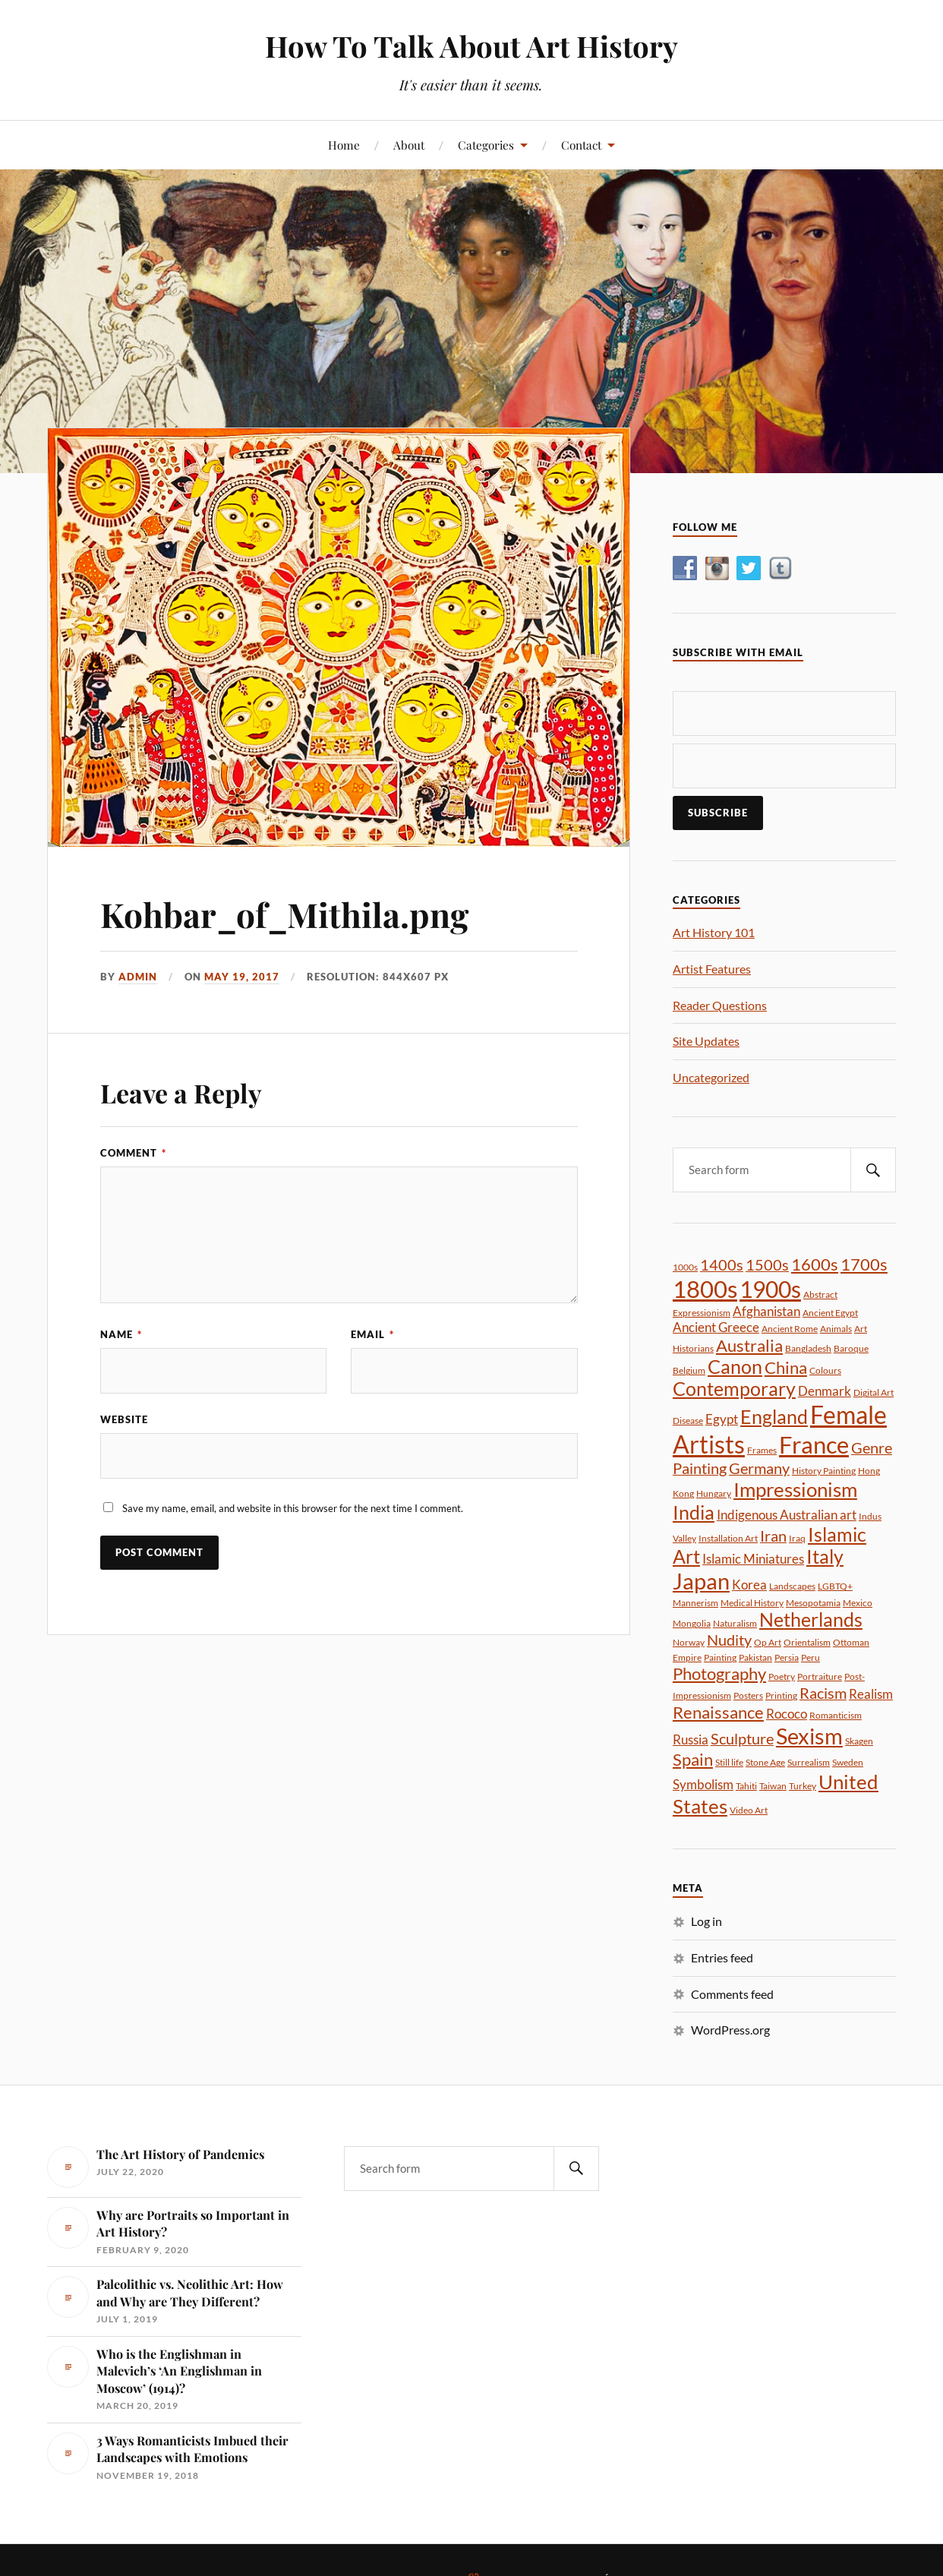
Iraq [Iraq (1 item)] (797, 1538)
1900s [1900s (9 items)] (770, 1288)
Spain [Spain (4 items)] (693, 1759)
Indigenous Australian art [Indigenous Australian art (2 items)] (786, 1515)
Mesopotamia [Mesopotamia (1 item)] (813, 1602)
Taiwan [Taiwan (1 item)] (773, 1786)
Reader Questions (720, 1005)
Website (124, 1419)
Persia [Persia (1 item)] (786, 1657)
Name (121, 1334)
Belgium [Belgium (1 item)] (689, 1370)
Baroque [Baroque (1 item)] (851, 1348)
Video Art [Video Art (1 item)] (749, 1810)
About (408, 145)
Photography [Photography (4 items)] (719, 1673)
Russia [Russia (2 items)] (690, 1739)
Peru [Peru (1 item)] (810, 1657)
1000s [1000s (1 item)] (685, 1267)
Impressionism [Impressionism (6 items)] (795, 1489)
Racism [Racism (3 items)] (823, 1693)
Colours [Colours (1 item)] (825, 1370)
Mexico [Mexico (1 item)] (857, 1602)
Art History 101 (714, 932)
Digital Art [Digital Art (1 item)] (873, 1392)
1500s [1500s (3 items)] (767, 1264)
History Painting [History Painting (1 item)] (824, 1470)
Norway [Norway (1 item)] (689, 1642)
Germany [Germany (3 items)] (759, 1468)
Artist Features (712, 968)
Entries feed (722, 1957)
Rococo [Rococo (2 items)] (786, 1714)
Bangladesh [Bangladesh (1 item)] (808, 1348)
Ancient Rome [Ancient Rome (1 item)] (790, 1328)
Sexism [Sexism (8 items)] (809, 1735)
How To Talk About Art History (471, 46)
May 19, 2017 (241, 977)
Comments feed (732, 1994)
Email (372, 1334)
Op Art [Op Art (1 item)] (767, 1642)
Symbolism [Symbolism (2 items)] (703, 1784)
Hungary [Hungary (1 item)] (713, 1493)
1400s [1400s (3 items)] (721, 1264)
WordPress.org (730, 2029)
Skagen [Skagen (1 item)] (859, 1741)
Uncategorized (711, 1077)
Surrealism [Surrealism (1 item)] (808, 1762)
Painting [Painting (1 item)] (720, 1657)
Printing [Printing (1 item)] (781, 1695)
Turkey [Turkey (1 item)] (802, 1786)
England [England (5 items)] (774, 1417)
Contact (581, 145)
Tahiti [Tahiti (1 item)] (746, 1786)
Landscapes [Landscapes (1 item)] (792, 1586)
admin (137, 977)
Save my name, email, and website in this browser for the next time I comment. (292, 1508)
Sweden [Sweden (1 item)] (847, 1762)
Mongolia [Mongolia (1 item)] (692, 1623)
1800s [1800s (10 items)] (705, 1288)
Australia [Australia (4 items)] (749, 1345)
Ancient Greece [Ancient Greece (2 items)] (716, 1327)
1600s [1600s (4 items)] (814, 1264)
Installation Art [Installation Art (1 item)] (728, 1538)
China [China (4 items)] (786, 1367)
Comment (133, 1153)
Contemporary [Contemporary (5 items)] (734, 1389)
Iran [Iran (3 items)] (773, 1535)
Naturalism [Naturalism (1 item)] (735, 1623)
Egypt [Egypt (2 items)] (721, 1419)
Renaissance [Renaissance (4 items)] (718, 1712)
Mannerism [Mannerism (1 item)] (695, 1602)
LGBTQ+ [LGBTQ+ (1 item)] (835, 1586)
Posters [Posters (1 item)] (748, 1695)
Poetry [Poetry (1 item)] (781, 1676)
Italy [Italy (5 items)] (825, 1556)
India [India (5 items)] (693, 1512)
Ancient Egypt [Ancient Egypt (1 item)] (830, 1312)
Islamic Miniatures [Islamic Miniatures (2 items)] (753, 1559)
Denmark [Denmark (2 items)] (824, 1391)
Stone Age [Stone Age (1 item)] (765, 1762)
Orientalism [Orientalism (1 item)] (807, 1642)
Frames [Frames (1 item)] (762, 1450)
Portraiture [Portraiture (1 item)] (819, 1676)
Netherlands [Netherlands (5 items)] (811, 1619)
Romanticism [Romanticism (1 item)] (835, 1715)
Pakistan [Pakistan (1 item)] (755, 1657)
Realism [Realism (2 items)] (871, 1694)
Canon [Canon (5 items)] (735, 1367)
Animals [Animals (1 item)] (836, 1328)
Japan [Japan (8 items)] (701, 1580)
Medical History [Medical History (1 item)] (752, 1602)
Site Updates (706, 1041)
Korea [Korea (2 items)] (749, 1585)
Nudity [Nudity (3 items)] (729, 1640)
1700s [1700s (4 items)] (864, 1264)
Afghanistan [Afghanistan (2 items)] (766, 1311)
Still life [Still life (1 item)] (729, 1762)
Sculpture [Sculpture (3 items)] (742, 1738)
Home (344, 145)
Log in (706, 1921)
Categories (486, 145)
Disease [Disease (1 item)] (688, 1420)
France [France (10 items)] (814, 1444)
